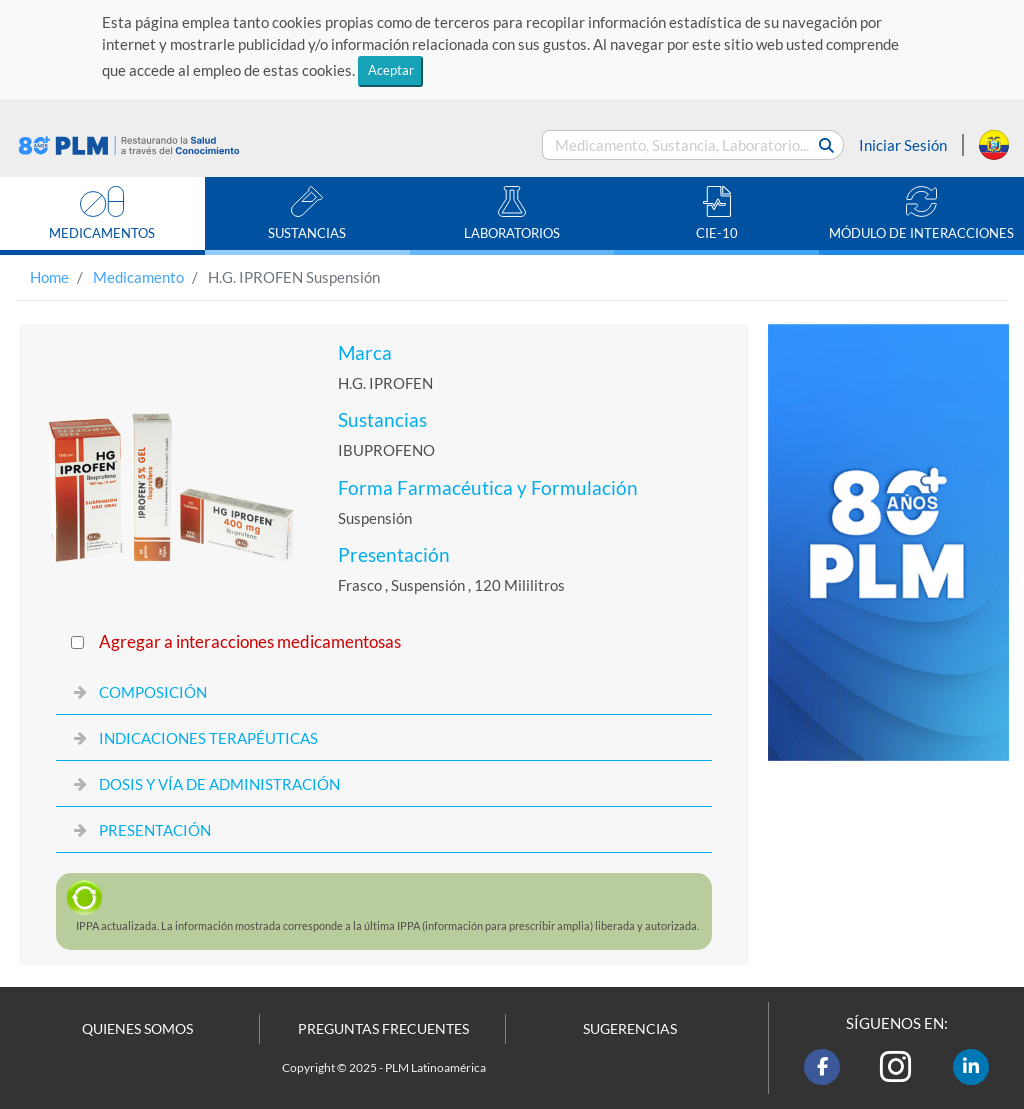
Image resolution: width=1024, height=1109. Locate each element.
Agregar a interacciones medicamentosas (250, 642)
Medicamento (138, 277)
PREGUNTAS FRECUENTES (383, 1029)
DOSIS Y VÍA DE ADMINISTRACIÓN (219, 784)
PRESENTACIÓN (155, 830)
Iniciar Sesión (903, 145)
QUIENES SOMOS (137, 1029)
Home (49, 277)
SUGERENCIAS (630, 1029)
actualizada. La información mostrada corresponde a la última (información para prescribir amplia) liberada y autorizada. (387, 925)
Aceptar (391, 70)
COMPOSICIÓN (153, 692)
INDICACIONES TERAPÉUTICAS (208, 738)
